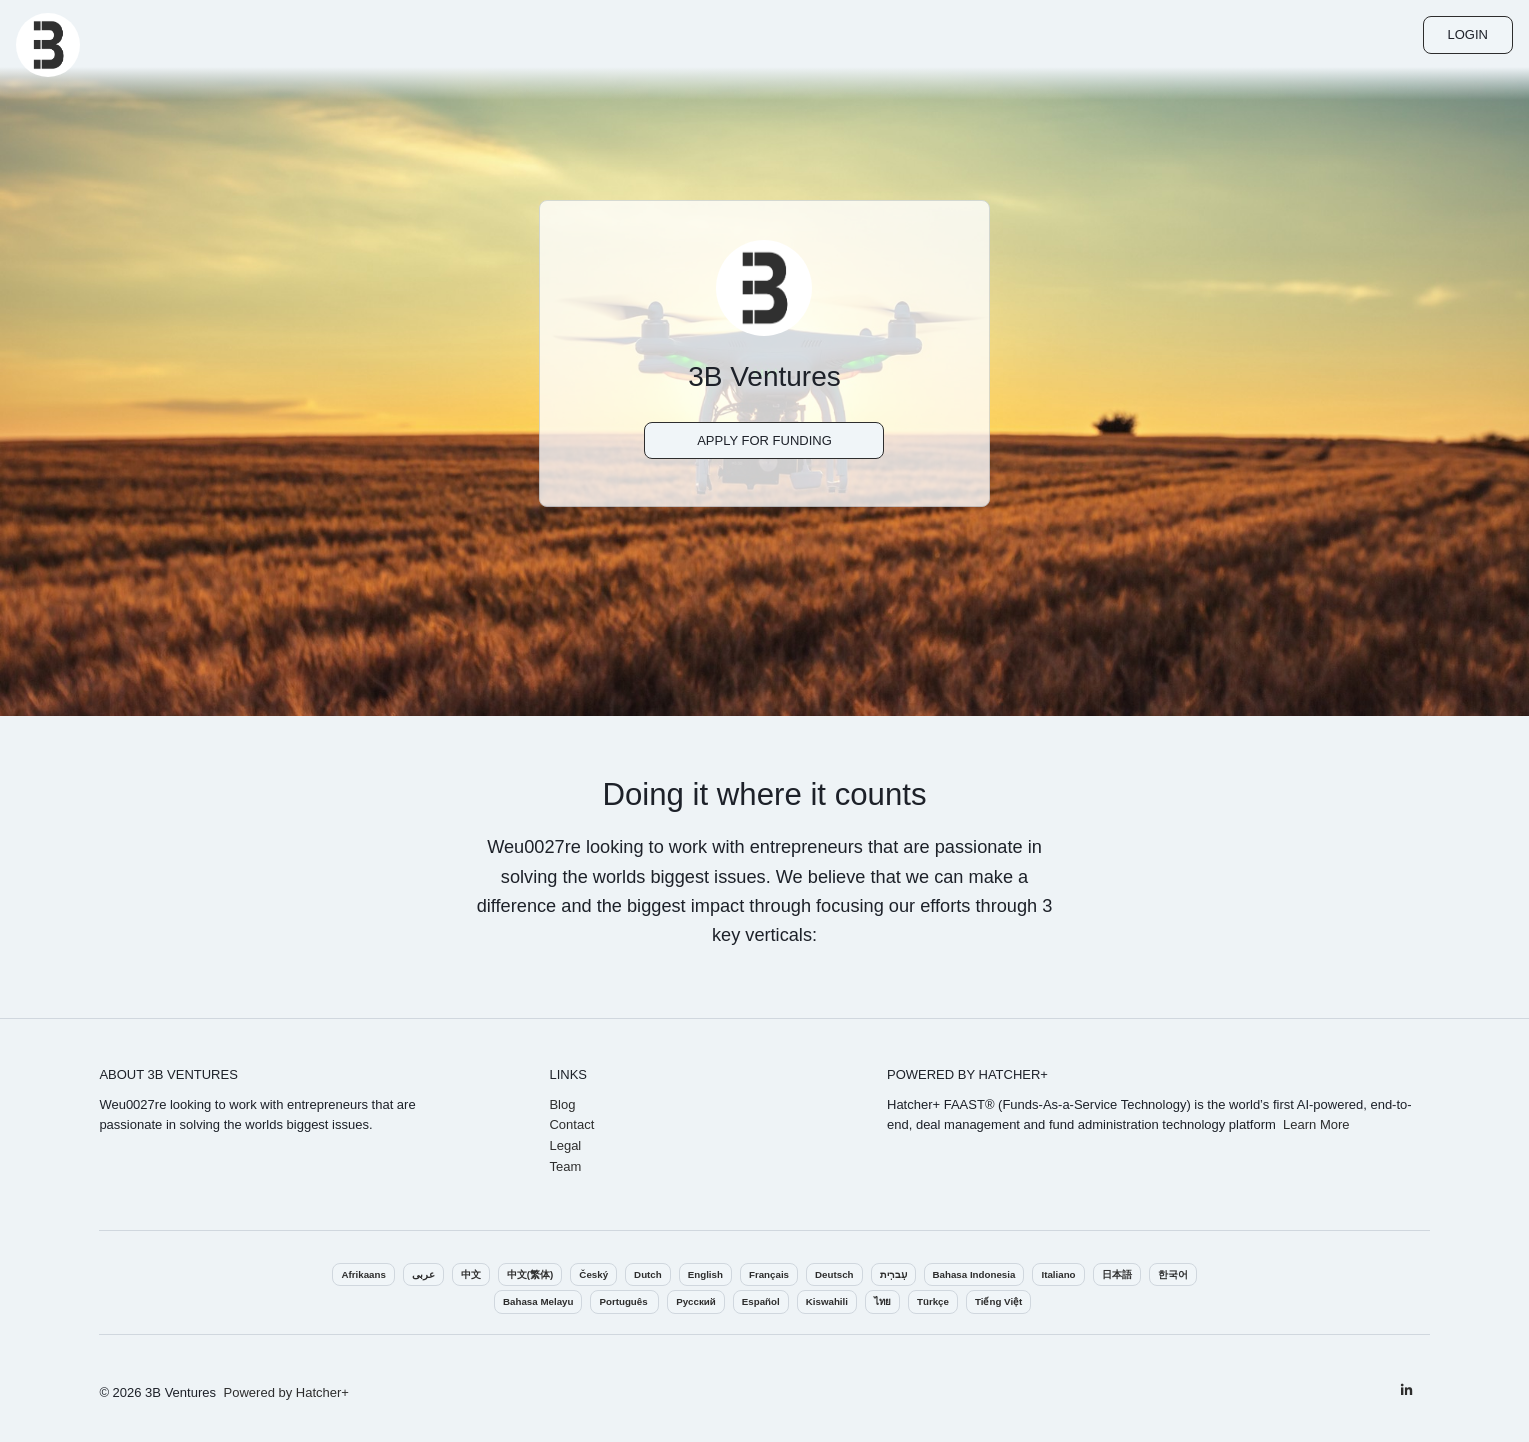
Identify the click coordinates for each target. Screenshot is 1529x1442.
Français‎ (769, 1274)
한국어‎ (1173, 1274)
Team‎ (565, 1166)
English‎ (705, 1274)
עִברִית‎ (893, 1274)
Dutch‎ (648, 1274)
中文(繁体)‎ (530, 1274)
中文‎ (471, 1274)
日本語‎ (1117, 1274)
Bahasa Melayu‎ (538, 1301)
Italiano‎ (1058, 1274)
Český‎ (593, 1274)
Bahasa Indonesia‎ (974, 1274)
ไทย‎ (882, 1301)
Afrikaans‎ (363, 1274)
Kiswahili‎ (827, 1301)
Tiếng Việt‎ (998, 1301)
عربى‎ (423, 1274)
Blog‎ (562, 1104)
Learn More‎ (1316, 1124)
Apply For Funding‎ (764, 440)
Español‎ (761, 1301)
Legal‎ (565, 1145)
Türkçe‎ (933, 1301)
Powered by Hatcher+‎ (286, 1392)
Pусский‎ (695, 1301)
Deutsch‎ (834, 1274)
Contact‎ (571, 1124)
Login (1468, 34)
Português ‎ (624, 1301)
